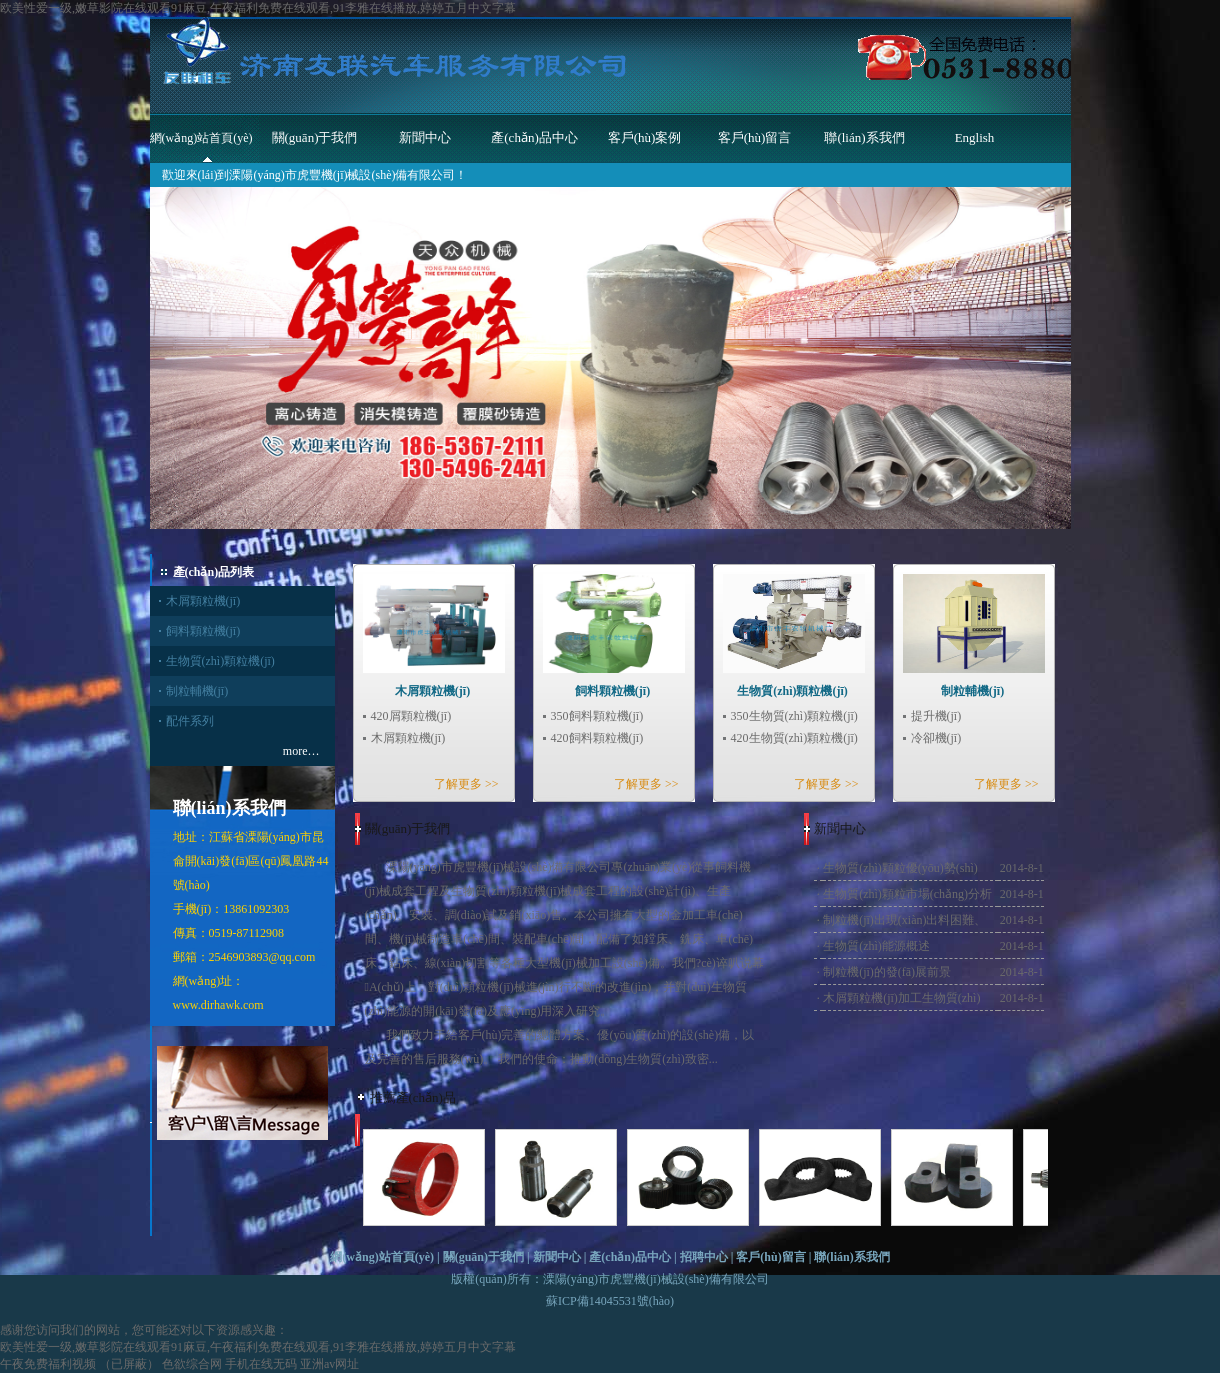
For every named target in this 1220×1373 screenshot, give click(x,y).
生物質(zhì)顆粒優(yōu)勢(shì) (900, 868)
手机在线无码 (261, 1364)
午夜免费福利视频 (48, 1364)
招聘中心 (704, 1257)
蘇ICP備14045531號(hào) (610, 1301)
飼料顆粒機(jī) (203, 631)
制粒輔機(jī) (197, 691)
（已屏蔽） (129, 1364)
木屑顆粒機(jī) (203, 601)
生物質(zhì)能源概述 (876, 946)
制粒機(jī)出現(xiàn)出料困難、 (904, 920)
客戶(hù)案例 (645, 137)
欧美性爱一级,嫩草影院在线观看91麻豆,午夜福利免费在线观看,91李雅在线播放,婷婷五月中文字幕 (258, 8)
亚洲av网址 (329, 1364)
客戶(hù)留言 (755, 137)
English (975, 137)
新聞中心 (425, 137)
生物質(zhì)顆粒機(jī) (220, 661)
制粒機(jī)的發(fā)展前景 (887, 972)
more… (301, 751)
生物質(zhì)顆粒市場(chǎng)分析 (907, 894)
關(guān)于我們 (315, 137)
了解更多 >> (466, 784)
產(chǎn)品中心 (534, 137)
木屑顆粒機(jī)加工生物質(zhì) (901, 998)
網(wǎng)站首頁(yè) (201, 138)
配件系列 (190, 721)
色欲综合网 (192, 1364)
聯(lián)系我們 (864, 137)
